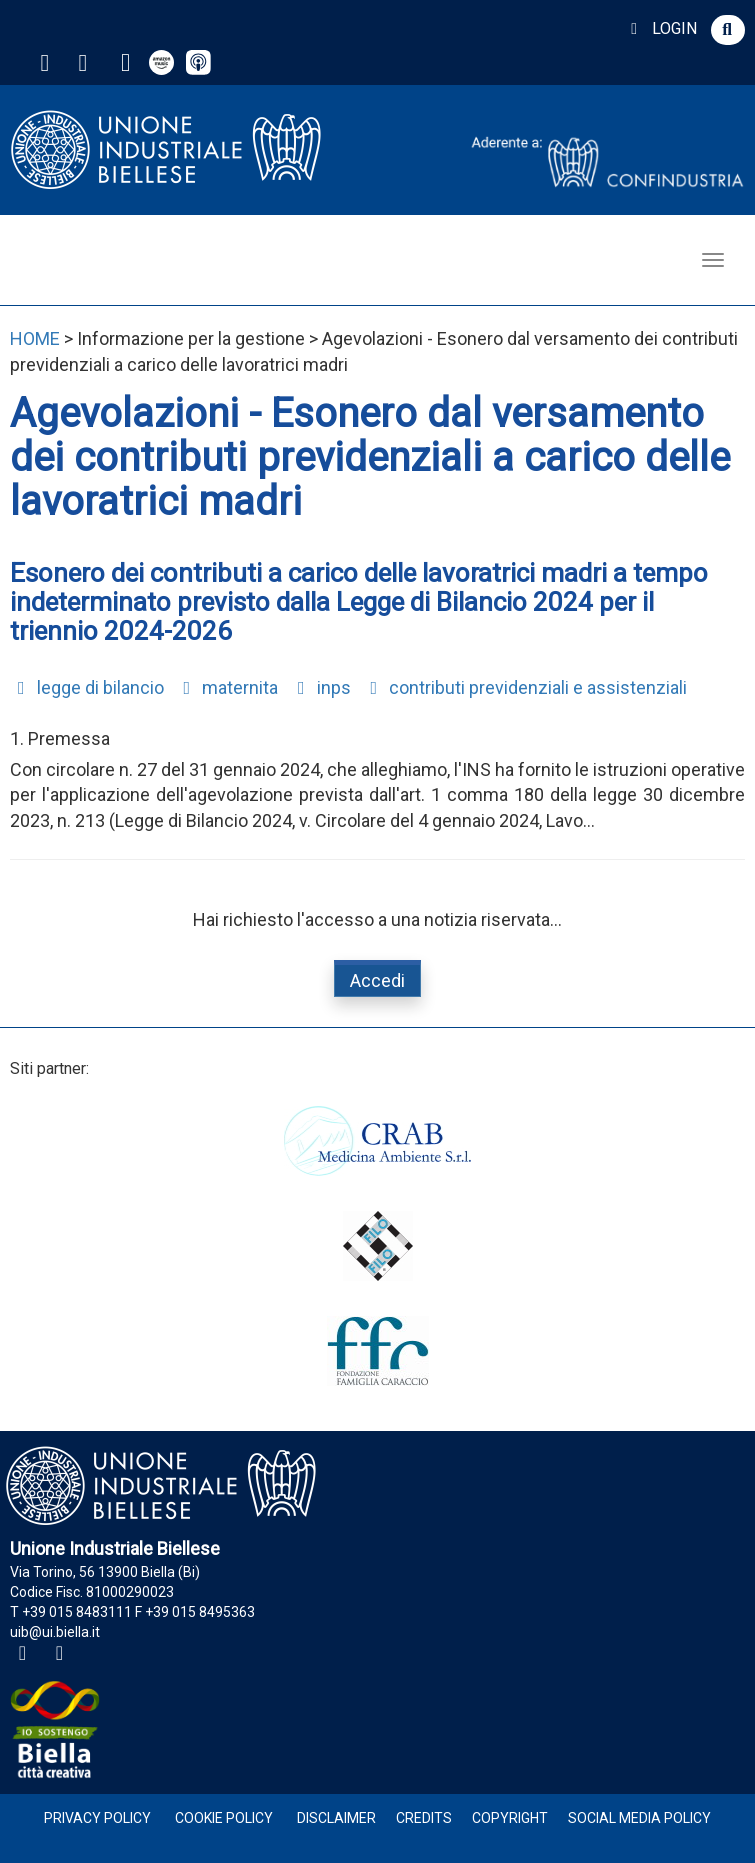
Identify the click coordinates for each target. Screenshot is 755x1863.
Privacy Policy (97, 1818)
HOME (35, 338)
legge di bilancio (87, 687)
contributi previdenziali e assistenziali (525, 687)
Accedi (377, 980)
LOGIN (660, 28)
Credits (424, 1818)
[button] (728, 30)
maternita (227, 687)
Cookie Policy (224, 1818)
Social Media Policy (639, 1818)
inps (320, 687)
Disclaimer (336, 1818)
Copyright (510, 1818)
